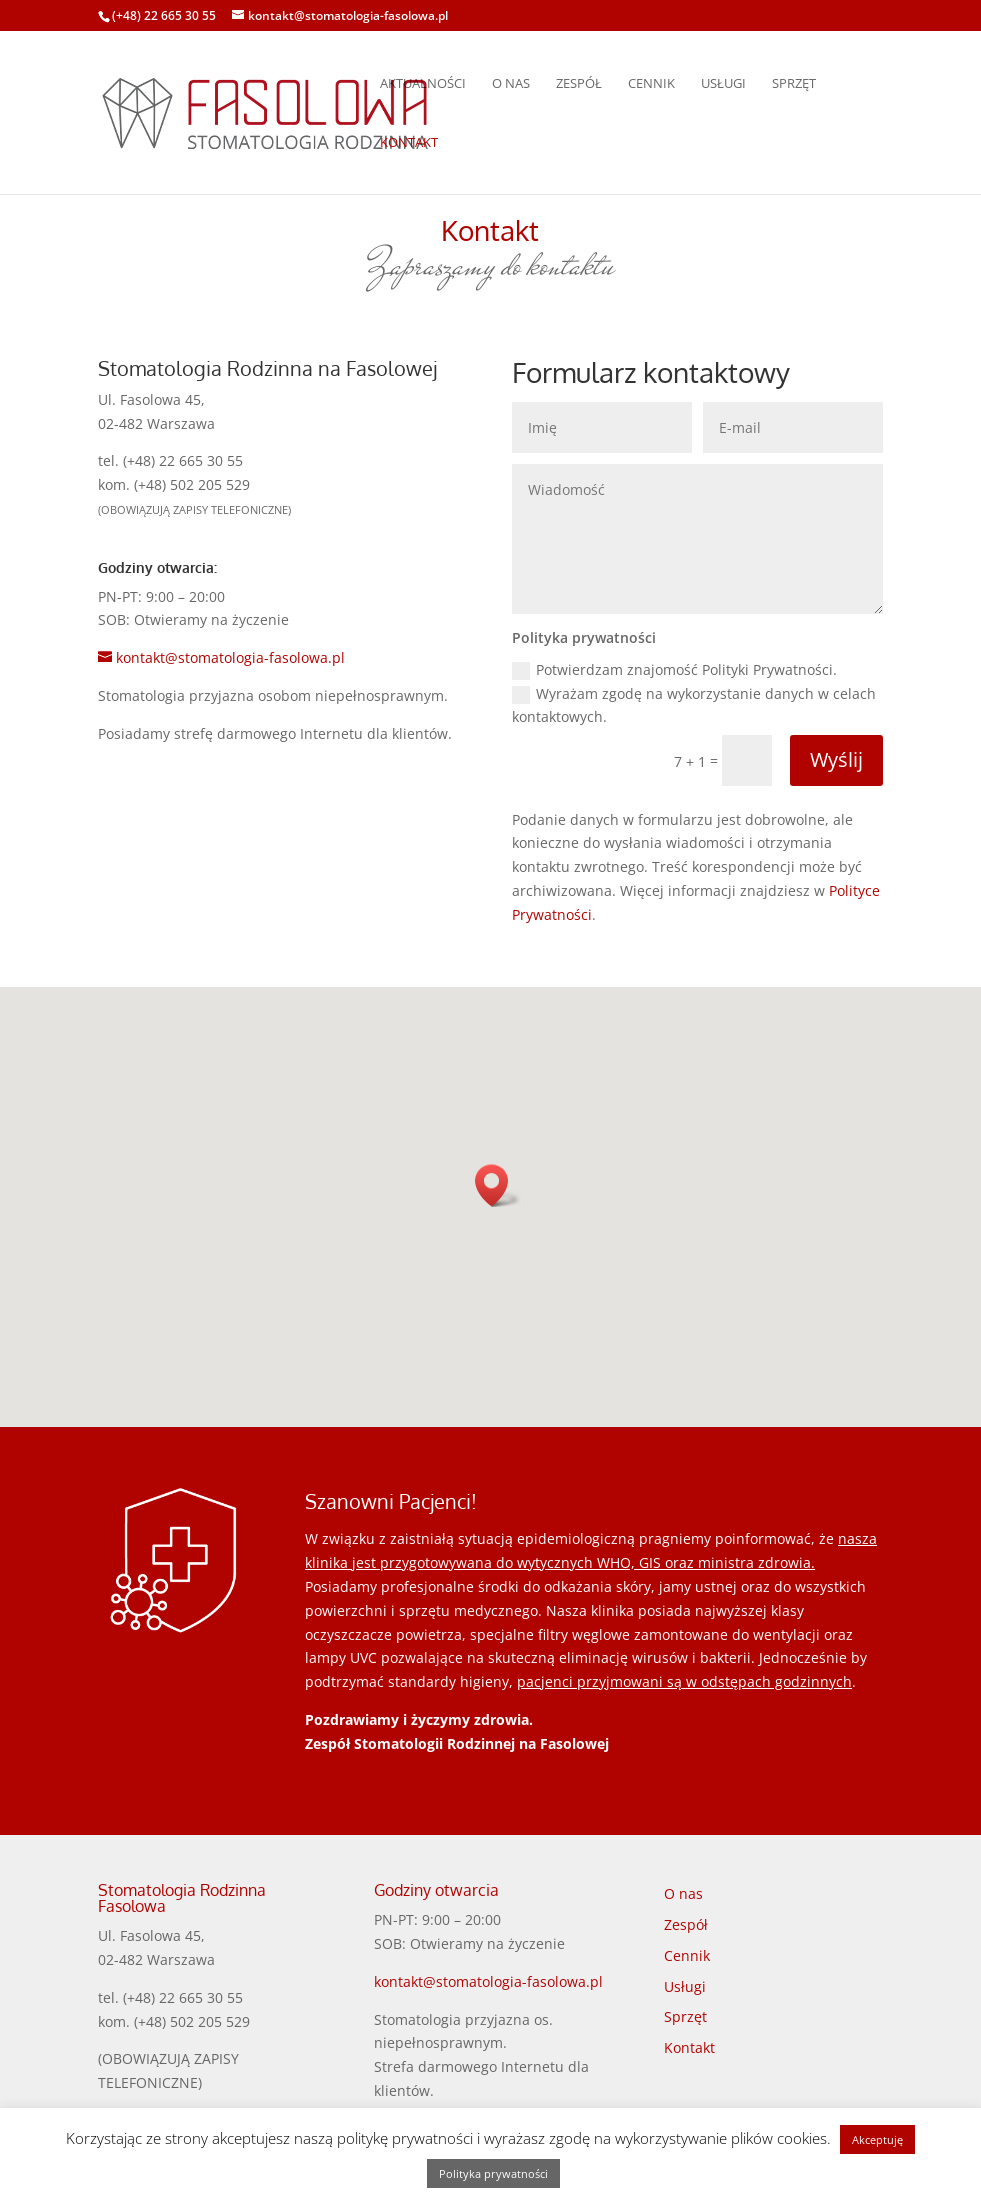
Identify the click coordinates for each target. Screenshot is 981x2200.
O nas (511, 84)
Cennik (651, 84)
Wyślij (836, 759)
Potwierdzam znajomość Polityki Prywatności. (674, 670)
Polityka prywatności (493, 2173)
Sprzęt (794, 84)
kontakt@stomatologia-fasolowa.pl (488, 1981)
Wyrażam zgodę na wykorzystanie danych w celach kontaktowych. (694, 705)
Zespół (579, 84)
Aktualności (423, 84)
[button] (498, 1185)
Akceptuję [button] (877, 2139)
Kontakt (409, 143)
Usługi (723, 84)
